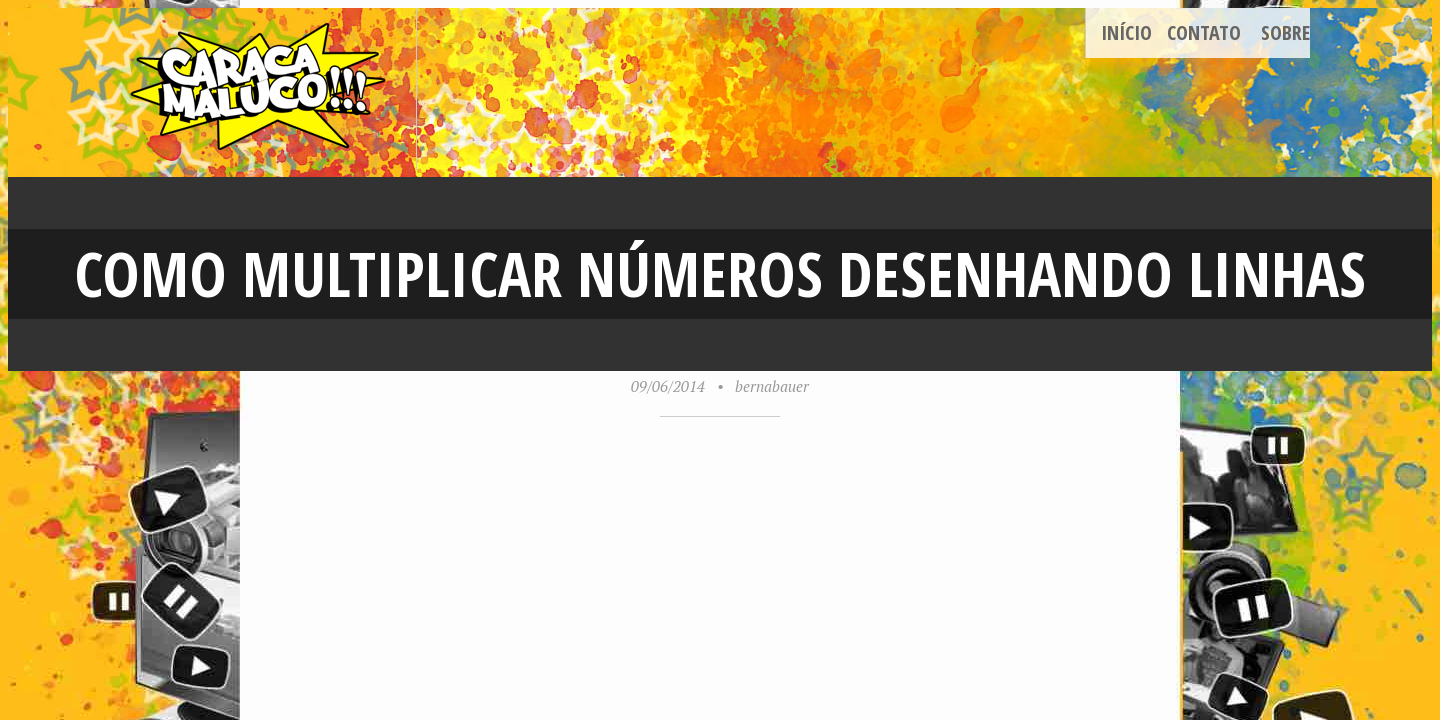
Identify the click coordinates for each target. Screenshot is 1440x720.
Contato (1204, 32)
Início (1126, 32)
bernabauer (772, 386)
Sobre (1285, 32)
